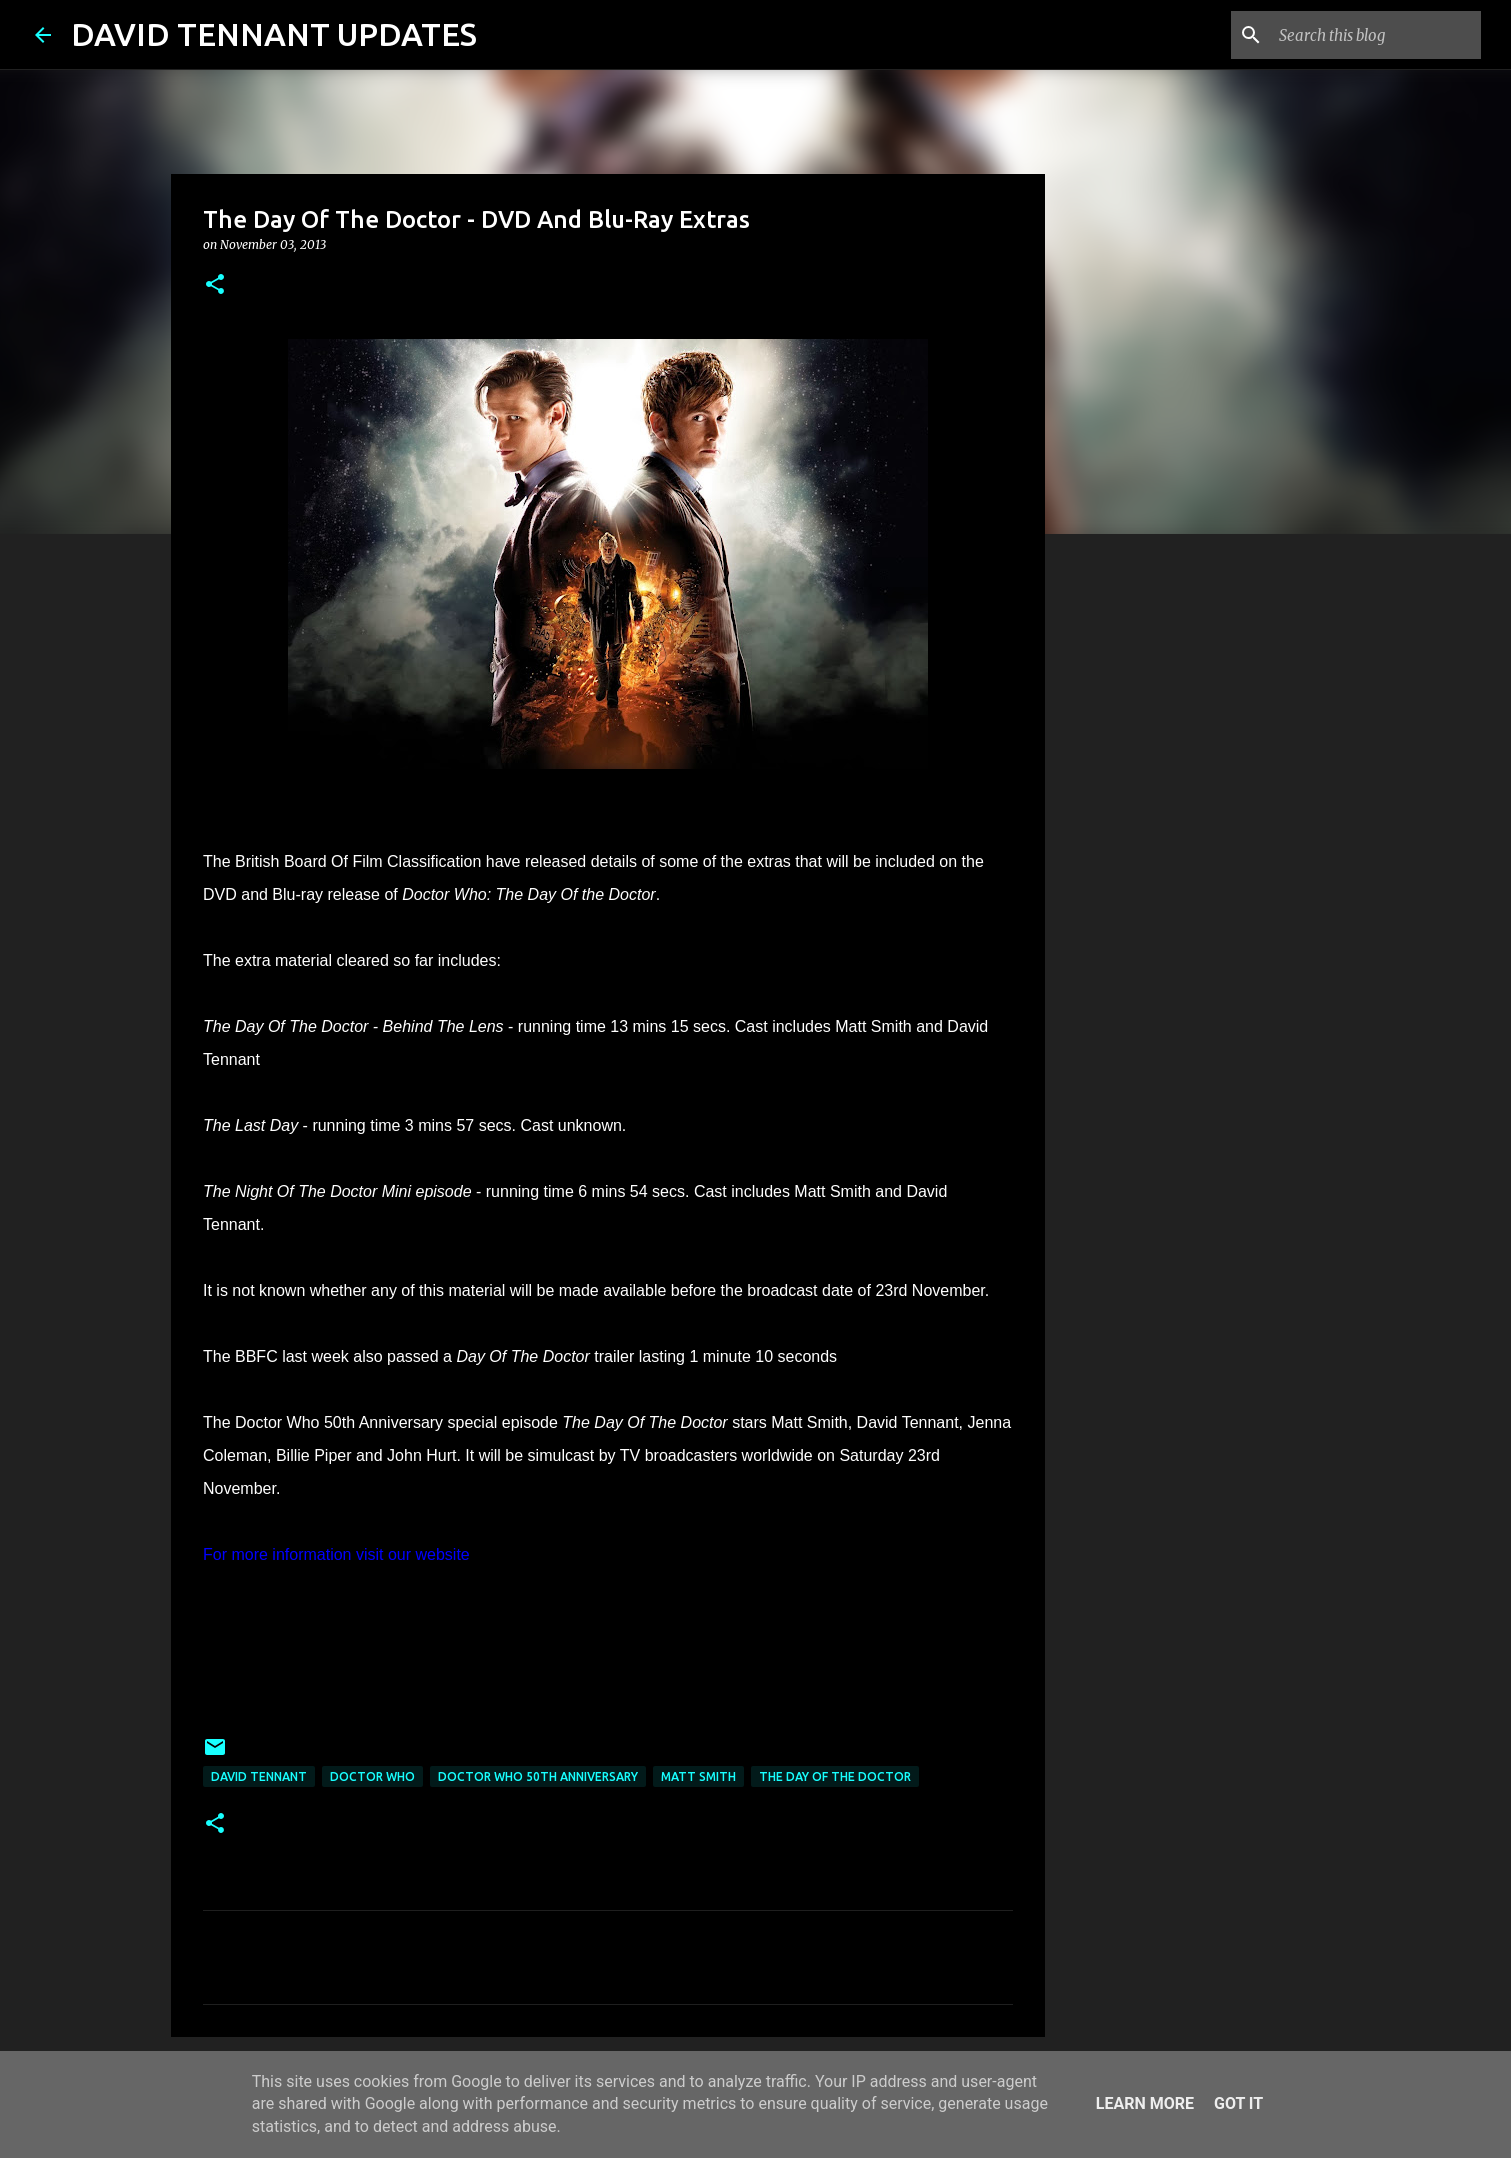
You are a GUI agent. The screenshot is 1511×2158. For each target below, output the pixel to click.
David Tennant (259, 1776)
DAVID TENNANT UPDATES (274, 34)
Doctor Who (372, 1776)
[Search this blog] (1376, 35)
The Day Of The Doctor (835, 1776)
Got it (1238, 2103)
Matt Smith (698, 1776)
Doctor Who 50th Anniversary (538, 1776)
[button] (215, 285)
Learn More (1145, 2103)
